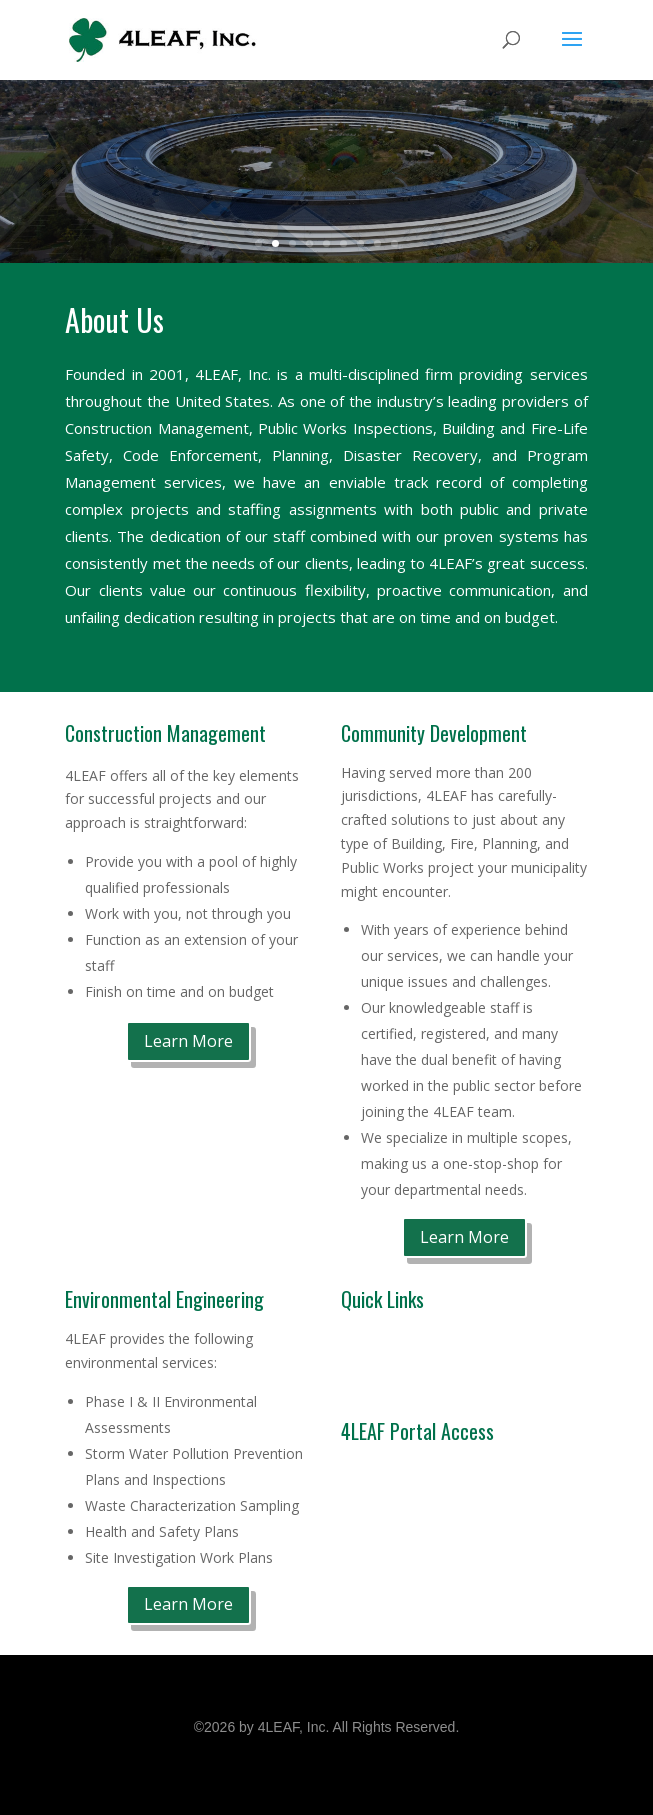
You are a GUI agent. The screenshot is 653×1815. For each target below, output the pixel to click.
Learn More (188, 1041)
